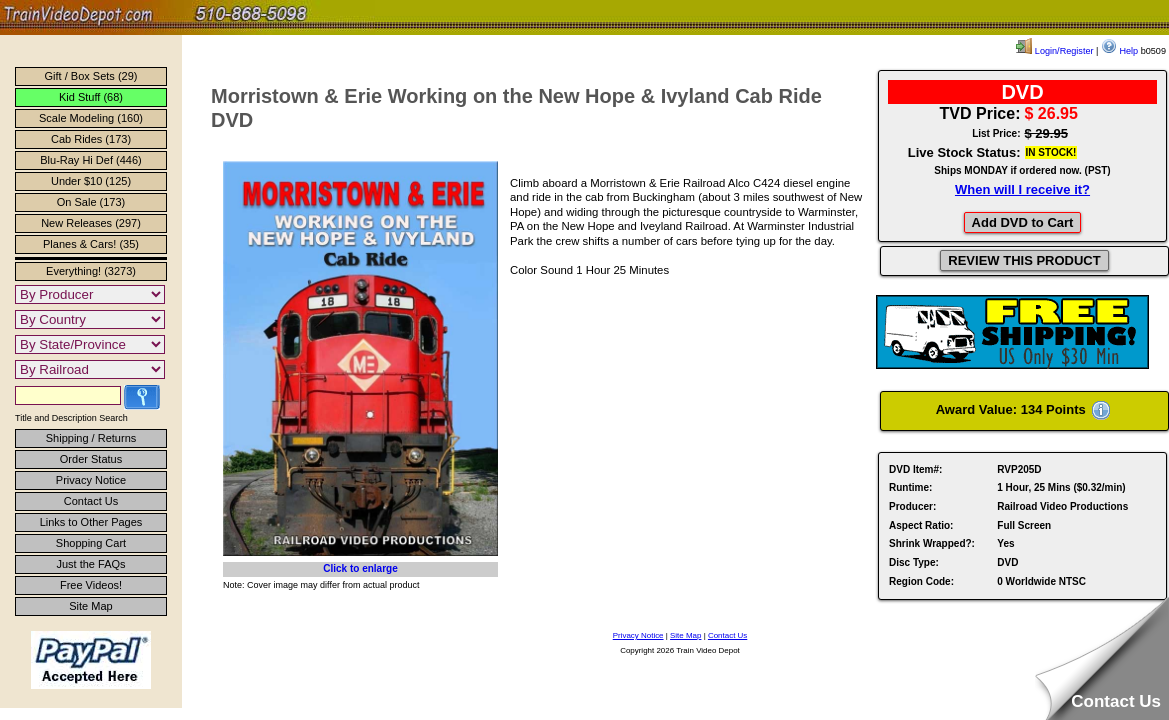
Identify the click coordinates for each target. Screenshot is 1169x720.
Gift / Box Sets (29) (91, 76)
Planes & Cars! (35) (91, 244)
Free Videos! (91, 585)
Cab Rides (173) (91, 139)
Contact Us (91, 501)
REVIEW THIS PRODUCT (1024, 260)
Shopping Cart (91, 543)
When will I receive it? (1022, 189)
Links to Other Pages (91, 522)
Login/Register (1054, 51)
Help (1119, 51)
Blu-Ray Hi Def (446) (90, 160)
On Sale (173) (91, 202)
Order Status (91, 459)
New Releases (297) (91, 223)
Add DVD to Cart (1023, 222)
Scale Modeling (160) (91, 118)
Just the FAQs (90, 564)
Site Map (90, 606)
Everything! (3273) (91, 271)
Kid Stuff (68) (91, 97)
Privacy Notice (91, 480)
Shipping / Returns (91, 438)
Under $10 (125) (91, 181)
